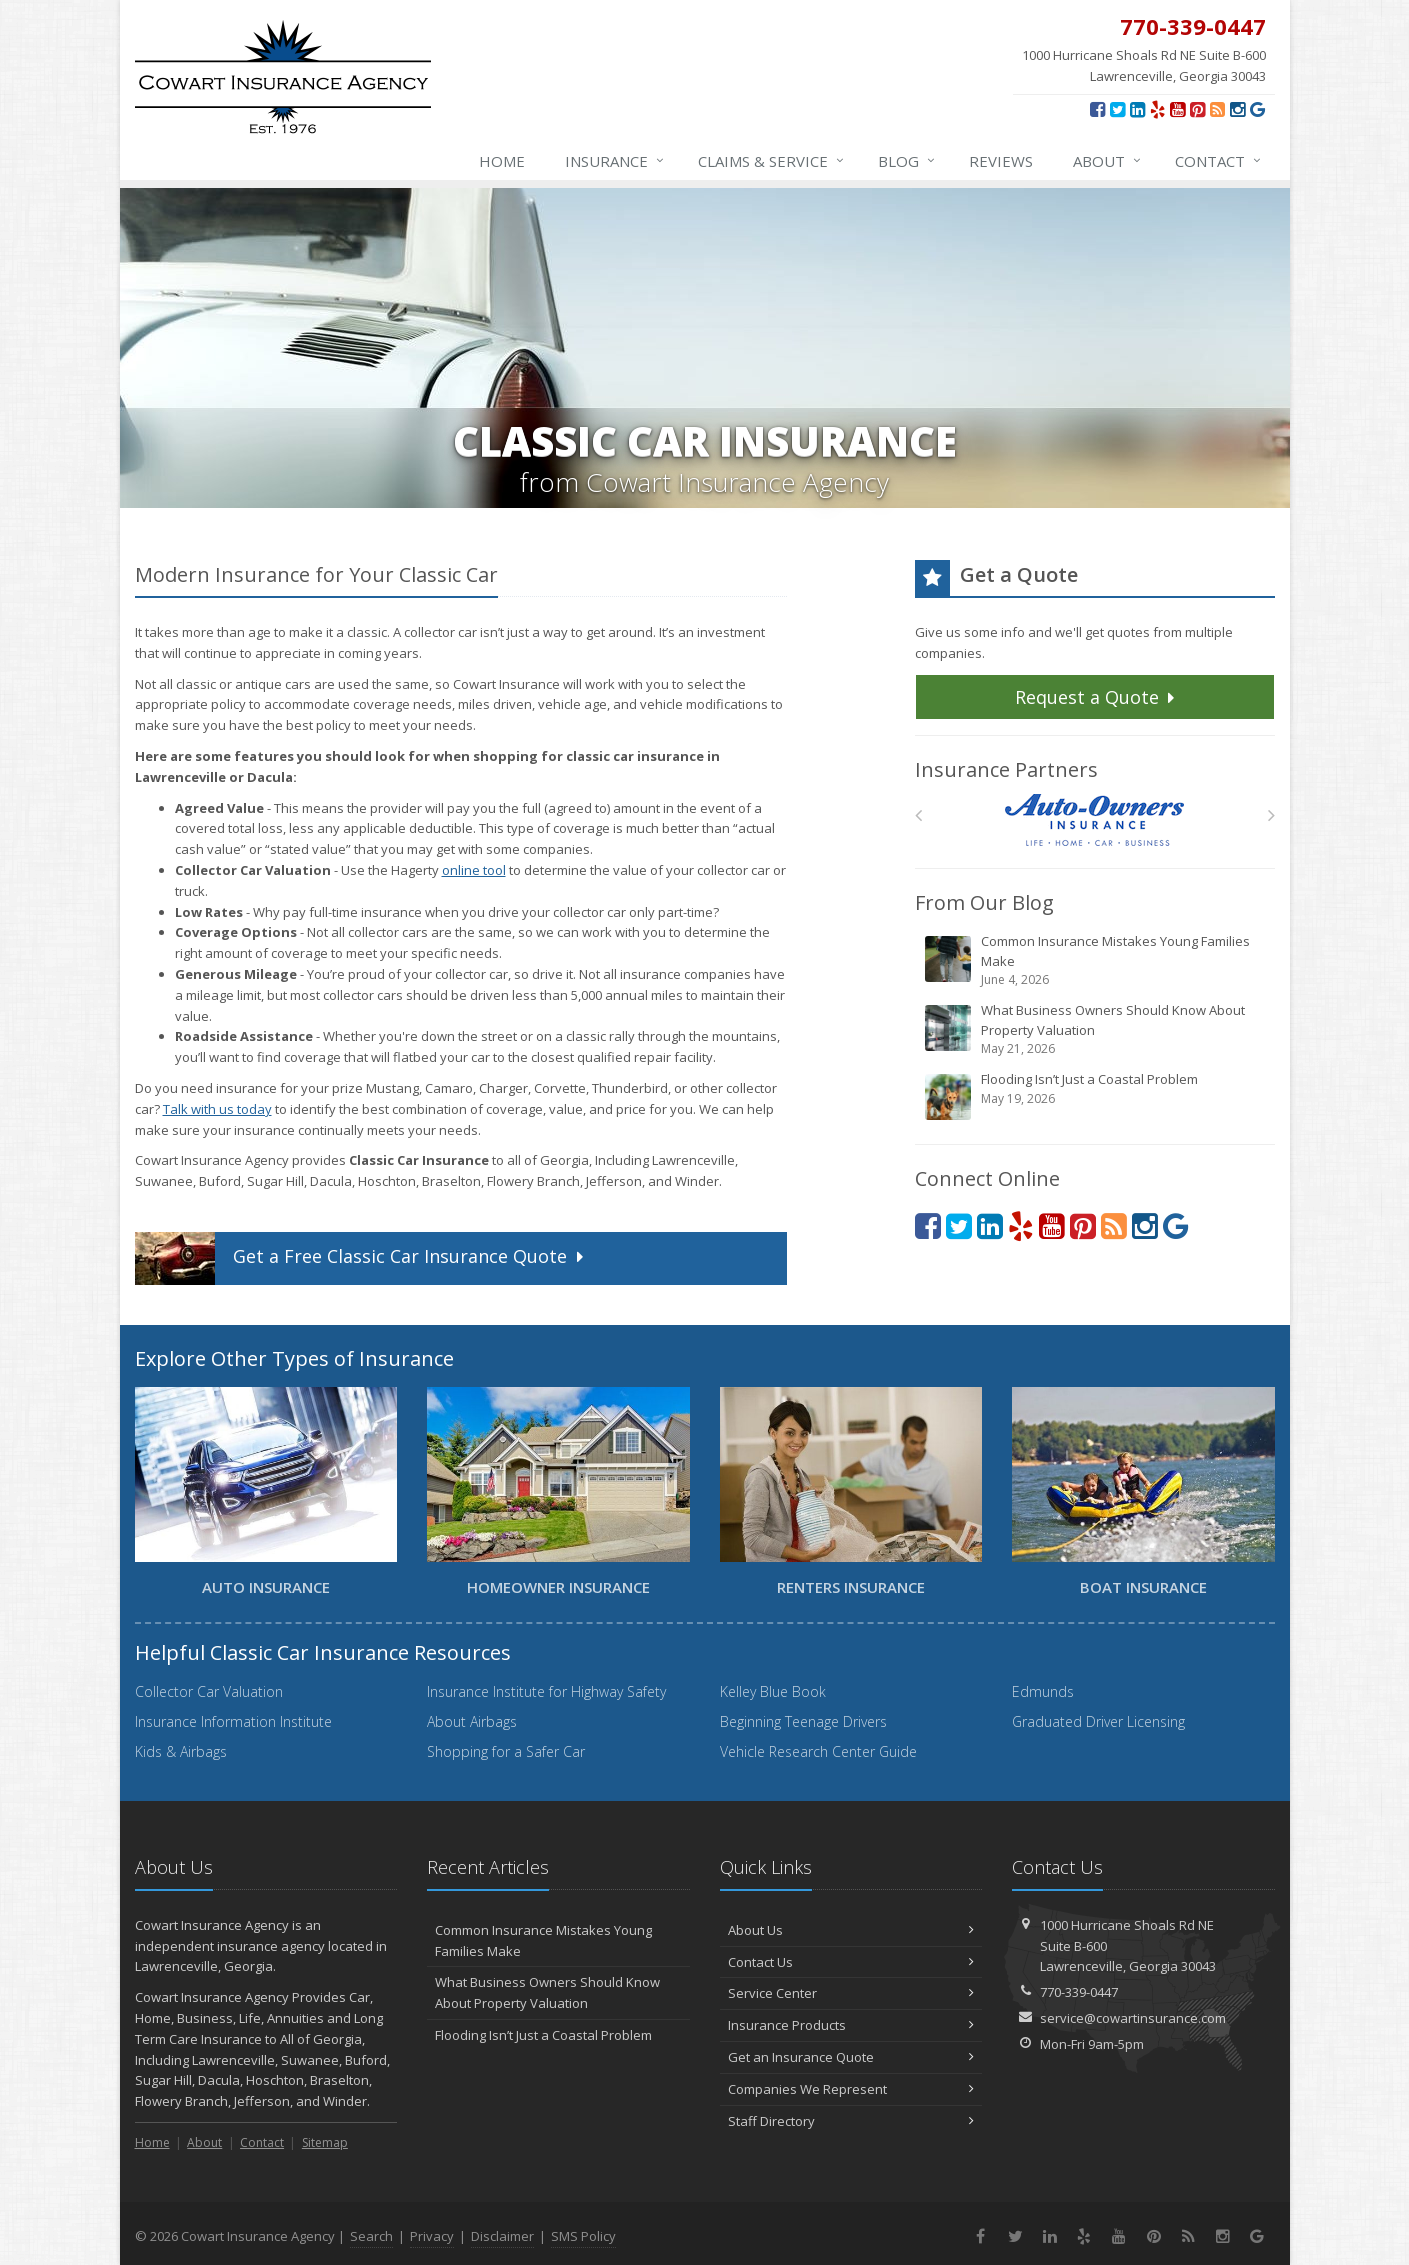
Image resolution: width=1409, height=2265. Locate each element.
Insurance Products (851, 2025)
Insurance (615, 161)
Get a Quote (361, 1258)
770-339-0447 (1079, 1992)
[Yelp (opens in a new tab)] (1157, 109)
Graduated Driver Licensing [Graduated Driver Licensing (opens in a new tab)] (1098, 1721)
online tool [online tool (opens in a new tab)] (474, 870)
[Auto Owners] (1094, 820)
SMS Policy (583, 2236)
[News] (1217, 109)
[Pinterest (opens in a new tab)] (1197, 109)
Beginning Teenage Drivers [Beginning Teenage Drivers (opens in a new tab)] (803, 1721)
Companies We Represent (851, 2089)
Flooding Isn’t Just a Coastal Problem (1096, 1096)
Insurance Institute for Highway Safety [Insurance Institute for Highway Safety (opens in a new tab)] (546, 1691)
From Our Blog (984, 902)
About (1108, 161)
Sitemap (325, 2142)
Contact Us (851, 1962)
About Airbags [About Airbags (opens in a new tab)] (472, 1721)
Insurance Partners (1006, 769)
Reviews (1001, 161)
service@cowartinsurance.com (1133, 2018)
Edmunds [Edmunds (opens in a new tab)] (1043, 1691)
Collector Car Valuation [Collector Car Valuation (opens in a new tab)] (209, 1691)
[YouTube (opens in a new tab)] (1177, 109)
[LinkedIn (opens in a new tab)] (1137, 109)
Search (371, 2236)
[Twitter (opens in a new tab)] (1117, 109)
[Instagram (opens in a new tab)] (1237, 109)
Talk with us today (217, 1109)
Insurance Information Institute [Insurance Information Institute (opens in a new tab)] (233, 1721)
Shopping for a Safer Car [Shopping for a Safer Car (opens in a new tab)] (506, 1751)
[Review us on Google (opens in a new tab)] (1257, 109)
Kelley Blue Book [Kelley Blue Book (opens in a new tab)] (773, 1691)
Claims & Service (772, 161)
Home (502, 161)
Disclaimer (502, 2236)
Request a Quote (1097, 697)
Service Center (851, 1993)
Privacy (432, 2236)
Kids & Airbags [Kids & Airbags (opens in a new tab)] (181, 1751)
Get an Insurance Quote (851, 2057)
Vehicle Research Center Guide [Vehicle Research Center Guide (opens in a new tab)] (818, 1751)
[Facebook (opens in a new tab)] (1097, 109)
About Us (851, 1930)
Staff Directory (851, 2121)
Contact (1219, 161)
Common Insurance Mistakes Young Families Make (1096, 960)
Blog (907, 161)
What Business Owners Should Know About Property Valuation (1096, 1029)
